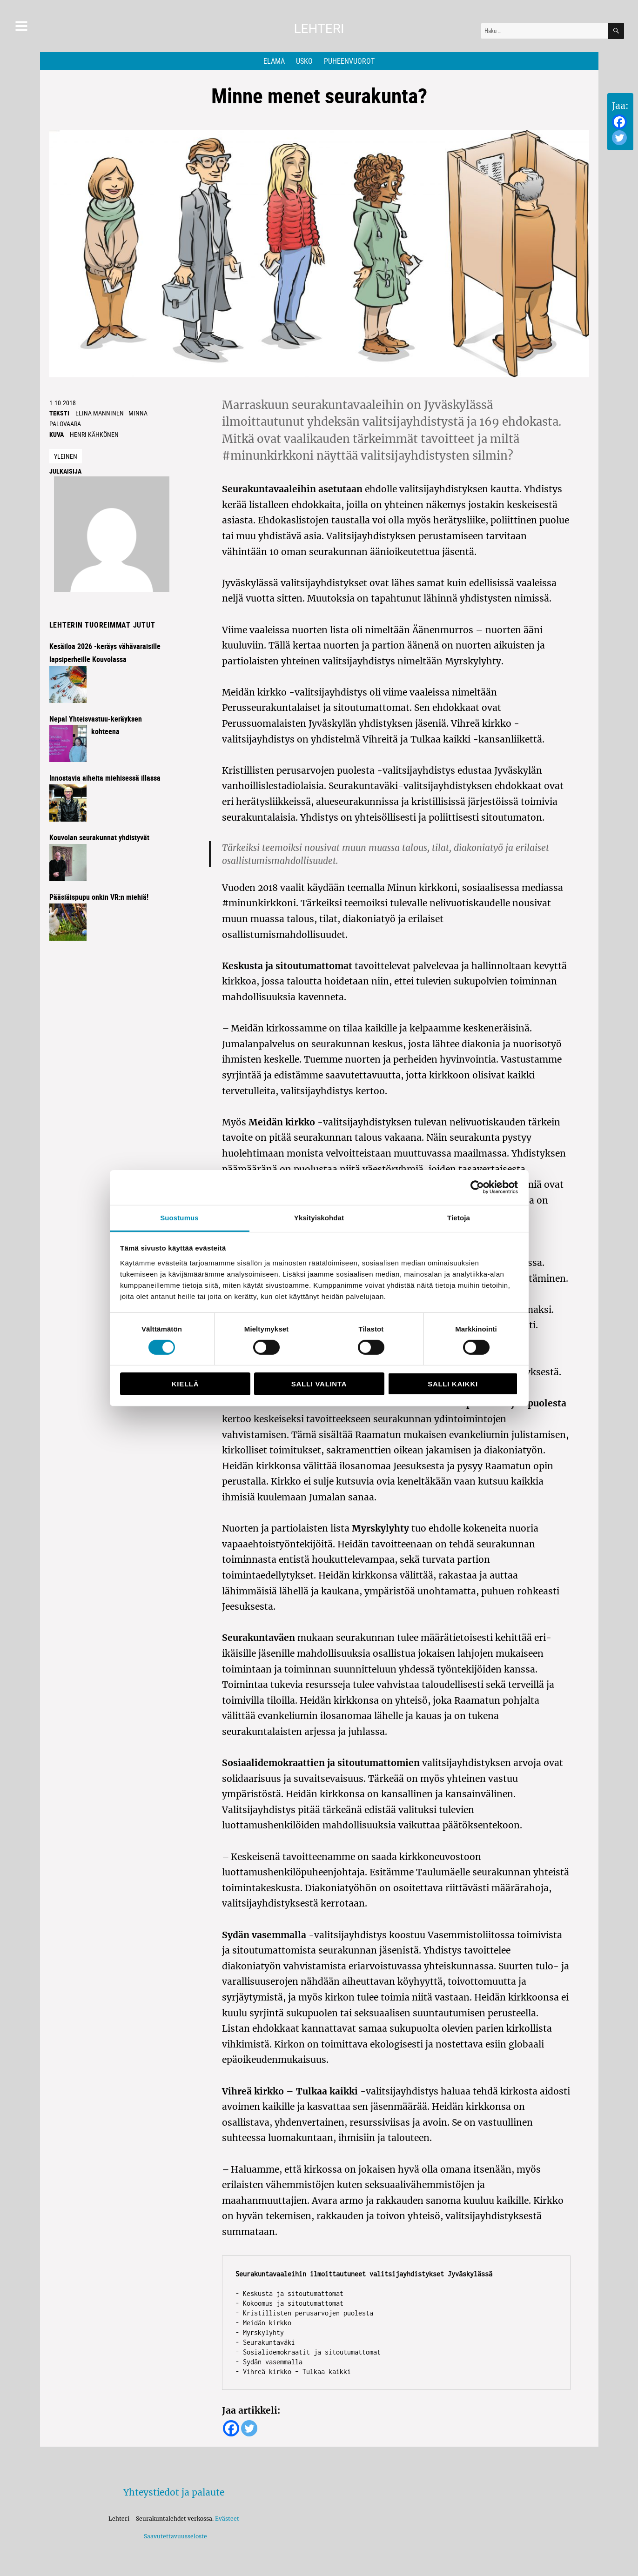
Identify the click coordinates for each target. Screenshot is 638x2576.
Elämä (274, 61)
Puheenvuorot (349, 61)
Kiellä (185, 1384)
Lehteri (319, 28)
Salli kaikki (453, 1384)
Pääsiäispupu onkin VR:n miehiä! (98, 897)
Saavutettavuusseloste (174, 2536)
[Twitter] (619, 137)
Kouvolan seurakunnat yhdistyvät (99, 837)
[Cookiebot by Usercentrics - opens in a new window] (477, 1187)
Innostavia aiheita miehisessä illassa (105, 778)
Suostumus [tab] (179, 1217)
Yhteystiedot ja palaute (173, 2492)
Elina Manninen (99, 412)
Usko (304, 61)
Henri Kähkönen (94, 434)
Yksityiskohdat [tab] (319, 1217)
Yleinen (65, 456)
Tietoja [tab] (458, 1217)
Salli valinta (319, 1384)
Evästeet (227, 2518)
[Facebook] (619, 121)
